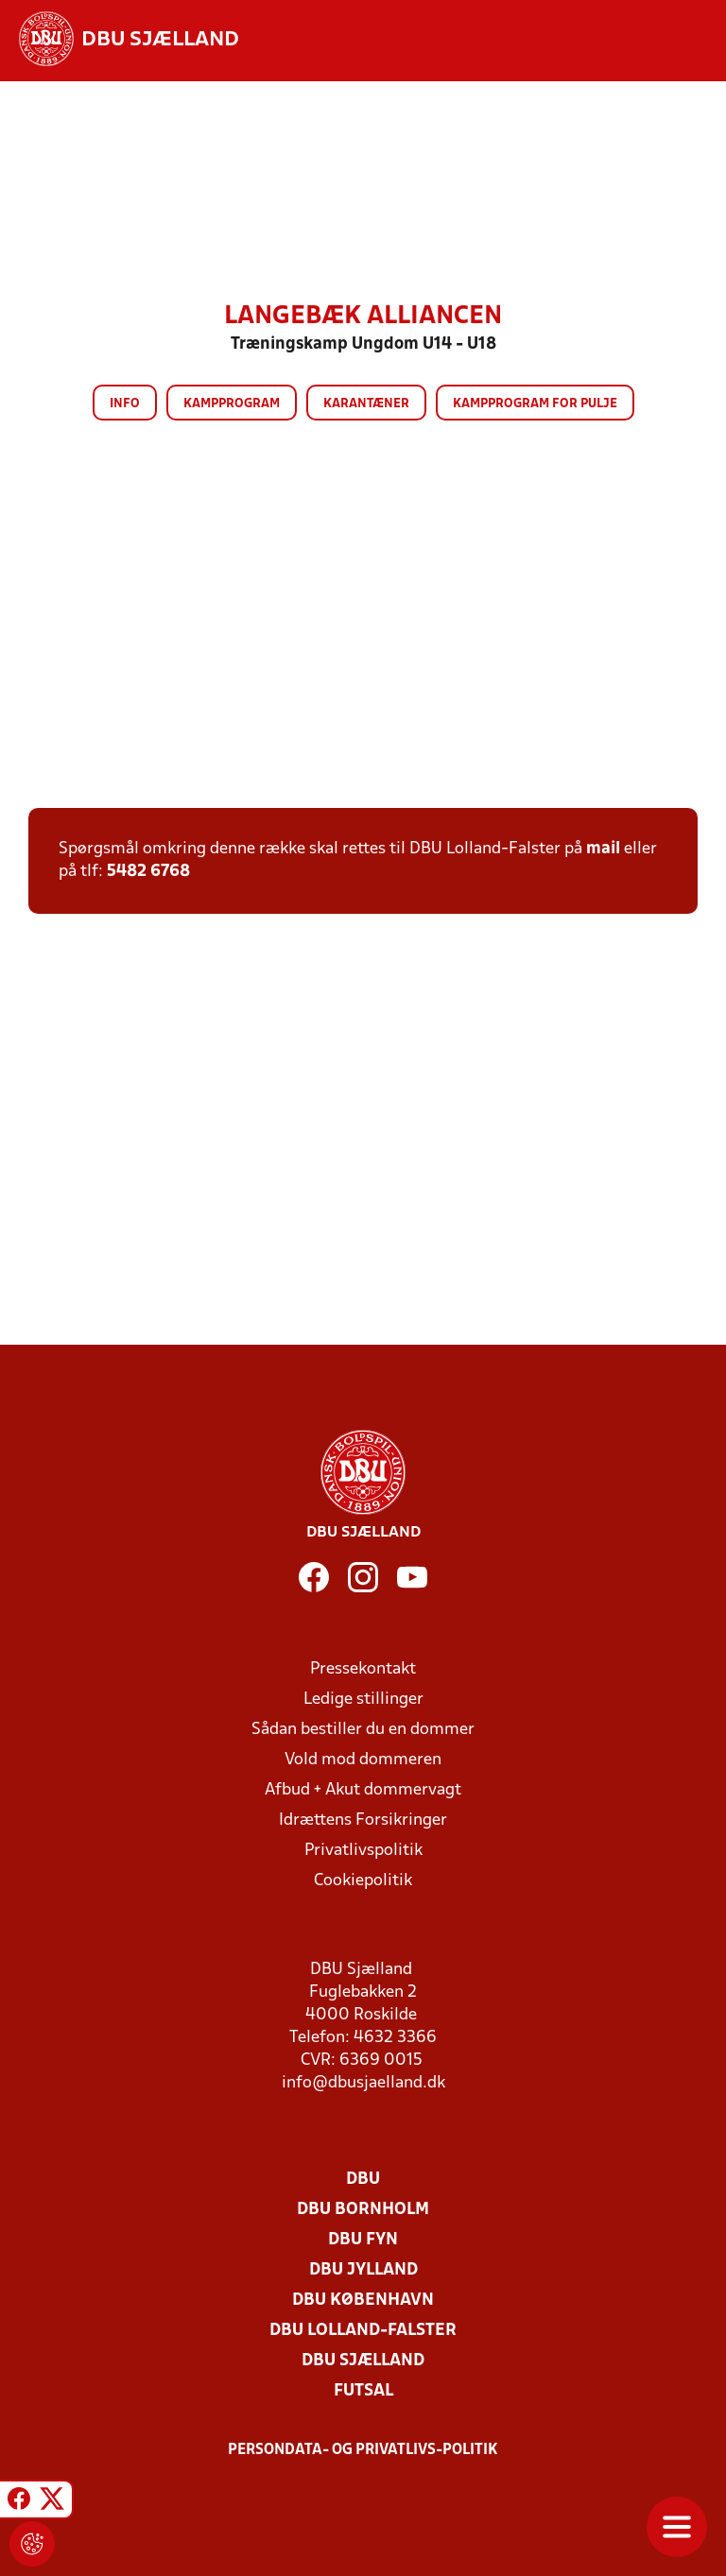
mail (603, 849)
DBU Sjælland (363, 2361)
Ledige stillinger (363, 1700)
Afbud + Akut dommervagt (363, 1790)
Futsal (363, 2391)
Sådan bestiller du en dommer (363, 1730)
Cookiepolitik (363, 1881)
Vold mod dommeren (363, 1760)
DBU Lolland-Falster (363, 2331)
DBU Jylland (363, 2270)
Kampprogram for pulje (535, 404)
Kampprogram (231, 404)
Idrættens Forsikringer (363, 1820)
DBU (363, 2180)
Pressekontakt (363, 1669)
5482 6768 (148, 872)
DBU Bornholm (363, 2210)
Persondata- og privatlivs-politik (363, 2450)
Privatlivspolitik (363, 1851)
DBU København (363, 2301)
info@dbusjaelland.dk (363, 2083)
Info (125, 404)
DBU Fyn (363, 2240)
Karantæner (366, 404)
